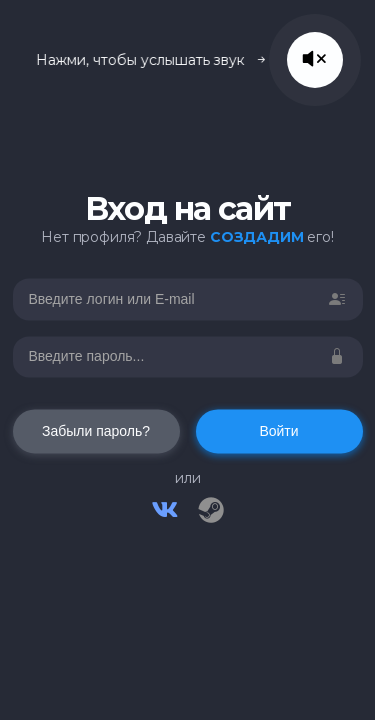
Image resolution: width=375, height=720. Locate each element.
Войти (278, 432)
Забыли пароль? (96, 432)
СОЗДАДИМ (257, 237)
